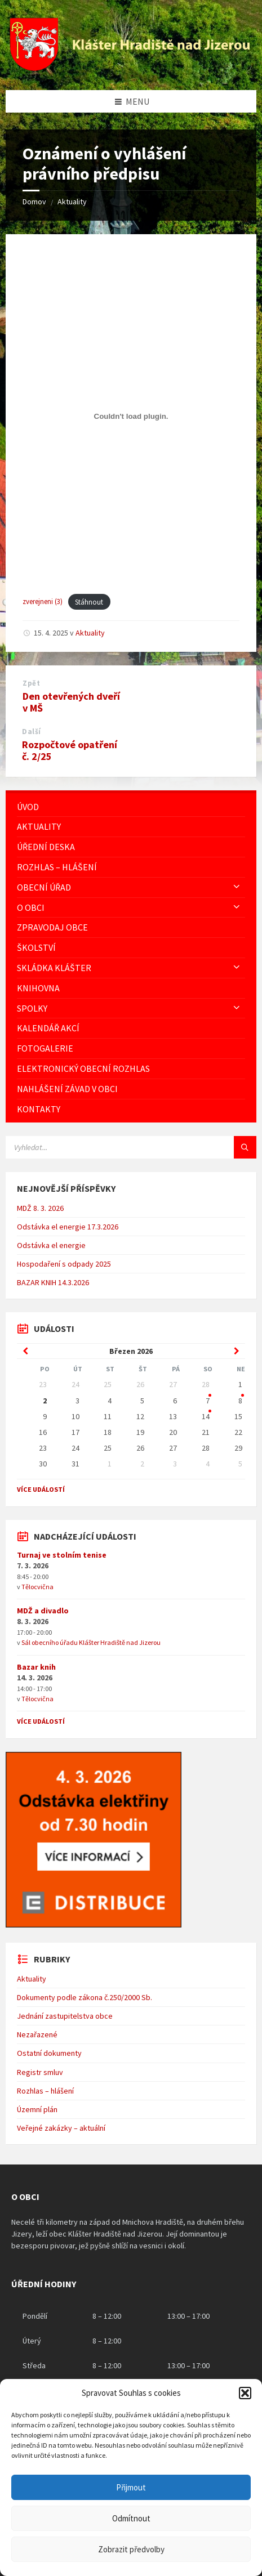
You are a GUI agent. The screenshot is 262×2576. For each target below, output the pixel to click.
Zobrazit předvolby (131, 2549)
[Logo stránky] (131, 67)
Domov (34, 201)
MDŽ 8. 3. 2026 (40, 1208)
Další (31, 731)
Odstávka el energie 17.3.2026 (67, 1227)
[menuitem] (131, 807)
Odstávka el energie (51, 1245)
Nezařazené (37, 2034)
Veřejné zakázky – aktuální (61, 2128)
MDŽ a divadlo (43, 1610)
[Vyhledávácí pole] (131, 1147)
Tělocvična (37, 1586)
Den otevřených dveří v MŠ (71, 702)
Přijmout (131, 2487)
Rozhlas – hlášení (45, 2091)
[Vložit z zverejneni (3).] (131, 416)
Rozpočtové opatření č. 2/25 (69, 750)
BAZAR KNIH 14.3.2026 (53, 1282)
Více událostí (41, 1489)
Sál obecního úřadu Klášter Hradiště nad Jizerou (91, 1642)
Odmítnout (131, 2518)
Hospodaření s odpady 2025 (64, 1264)
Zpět (31, 683)
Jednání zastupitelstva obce (65, 2016)
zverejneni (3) (43, 601)
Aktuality (72, 201)
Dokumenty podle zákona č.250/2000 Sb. (84, 1997)
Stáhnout (89, 601)
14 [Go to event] (206, 1416)
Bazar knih (36, 1667)
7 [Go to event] (208, 1401)
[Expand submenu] (236, 887)
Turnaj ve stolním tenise (61, 1555)
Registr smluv (40, 2072)
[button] (245, 2393)
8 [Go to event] (240, 1401)
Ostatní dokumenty (49, 2053)
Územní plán (37, 2109)
